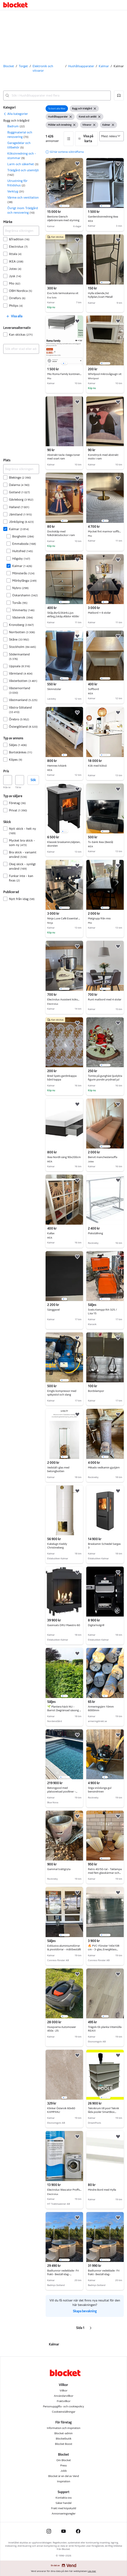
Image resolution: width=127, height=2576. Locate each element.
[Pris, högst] (19, 780)
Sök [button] (33, 780)
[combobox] (57, 95)
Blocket (8, 66)
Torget (23, 66)
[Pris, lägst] (7, 780)
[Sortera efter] (111, 136)
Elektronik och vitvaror (43, 68)
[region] (64, 183)
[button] (119, 95)
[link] (15, 113)
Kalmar (104, 66)
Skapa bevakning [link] (85, 2311)
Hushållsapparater (81, 66)
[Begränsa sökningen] (21, 231)
